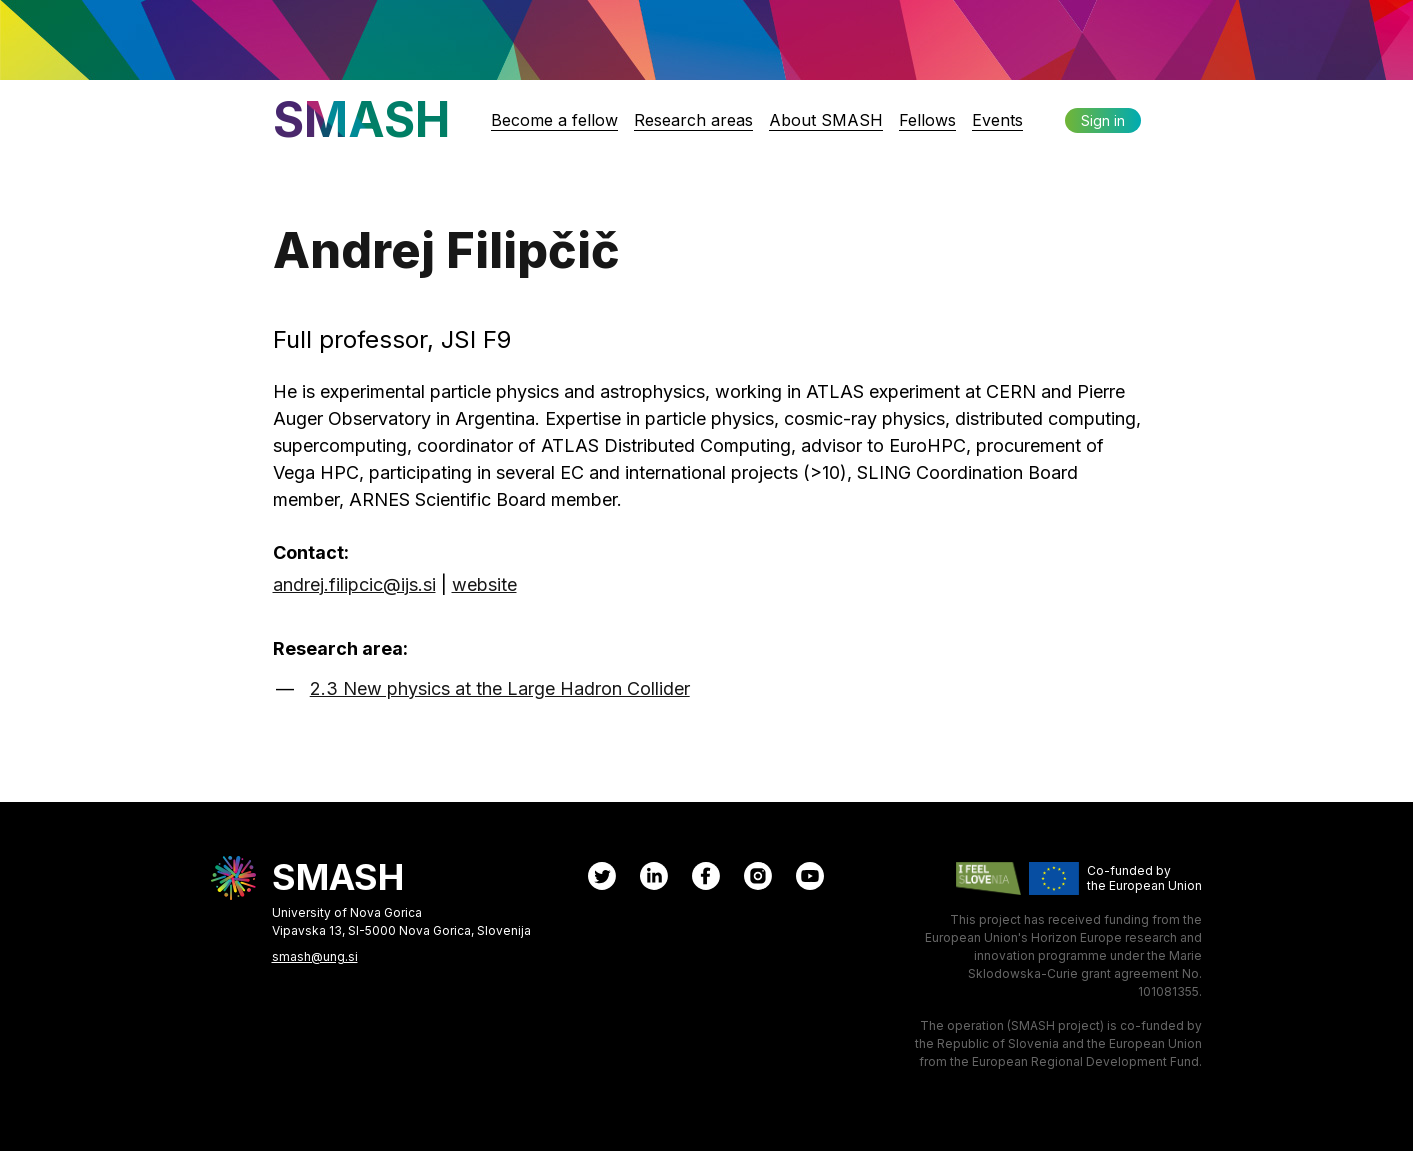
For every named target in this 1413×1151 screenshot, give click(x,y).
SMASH (361, 119)
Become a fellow (554, 120)
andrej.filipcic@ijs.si (354, 584)
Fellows (927, 120)
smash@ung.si (315, 956)
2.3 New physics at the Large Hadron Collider (500, 688)
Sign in (1103, 120)
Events (997, 120)
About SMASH (826, 120)
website (484, 584)
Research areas (693, 120)
